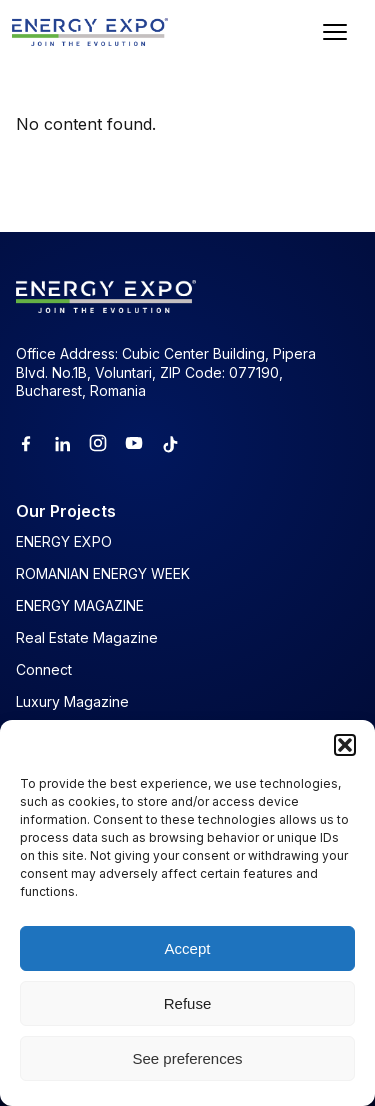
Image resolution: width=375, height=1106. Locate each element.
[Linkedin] (62, 443)
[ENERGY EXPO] (90, 32)
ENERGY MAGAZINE (80, 605)
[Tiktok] (170, 443)
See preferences (187, 1058)
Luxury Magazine (72, 701)
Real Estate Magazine (87, 637)
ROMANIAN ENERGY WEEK (103, 573)
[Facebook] (26, 443)
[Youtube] (134, 443)
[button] (345, 745)
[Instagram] (98, 443)
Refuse (188, 1003)
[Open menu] (335, 32)
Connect (44, 669)
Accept (188, 948)
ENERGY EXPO (64, 541)
